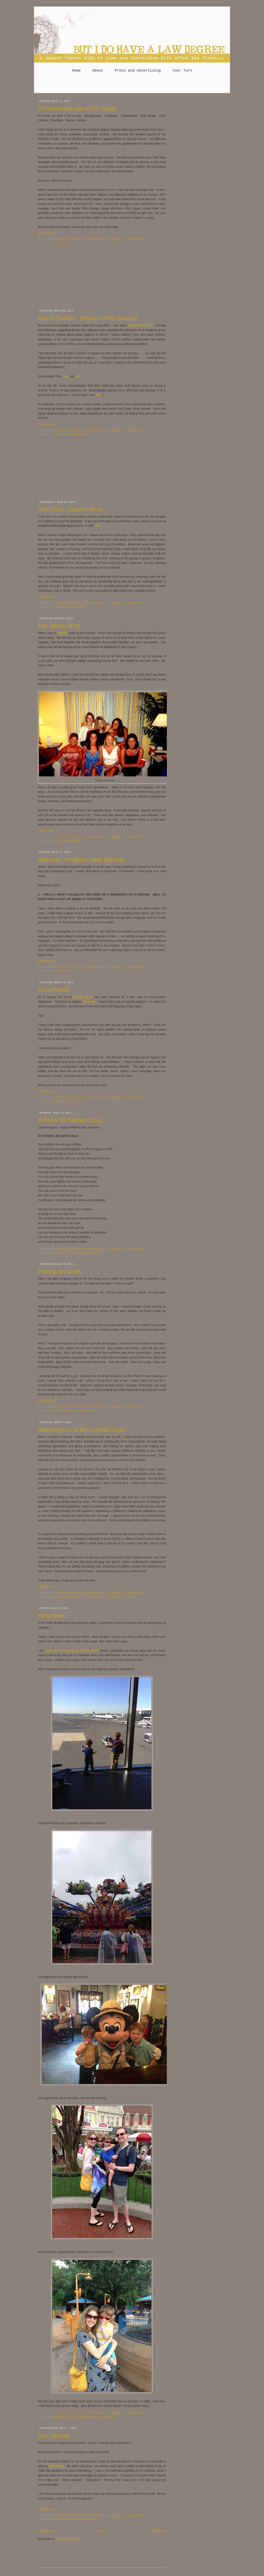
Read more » (46, 233)
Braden (58, 2416)
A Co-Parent (54, 990)
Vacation (108, 2416)
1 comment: (134, 1248)
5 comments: (133, 1097)
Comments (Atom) (67, 2539)
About (97, 70)
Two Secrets (54, 2435)
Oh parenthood (74, 434)
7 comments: (133, 602)
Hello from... (53, 1615)
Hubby (57, 1101)
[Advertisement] (132, 85)
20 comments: (134, 1406)
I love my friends (67, 840)
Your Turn (182, 70)
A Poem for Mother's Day (70, 1120)
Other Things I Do (119, 1596)
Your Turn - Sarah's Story (70, 509)
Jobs (55, 434)
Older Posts (158, 2530)
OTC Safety (61, 242)
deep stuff (61, 1252)
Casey (72, 2416)
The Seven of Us (59, 626)
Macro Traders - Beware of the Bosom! (87, 318)
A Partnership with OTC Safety (77, 108)
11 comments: (134, 967)
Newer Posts (46, 2530)
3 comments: (133, 1592)
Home (76, 70)
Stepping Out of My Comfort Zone (81, 1430)
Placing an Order (59, 1271)
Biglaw (58, 606)
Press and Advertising (138, 70)
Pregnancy (61, 970)
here (99, 394)
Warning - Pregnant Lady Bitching (81, 859)
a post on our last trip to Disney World (72, 1650)
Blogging (74, 1596)
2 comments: (134, 239)
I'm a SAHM (73, 1101)
